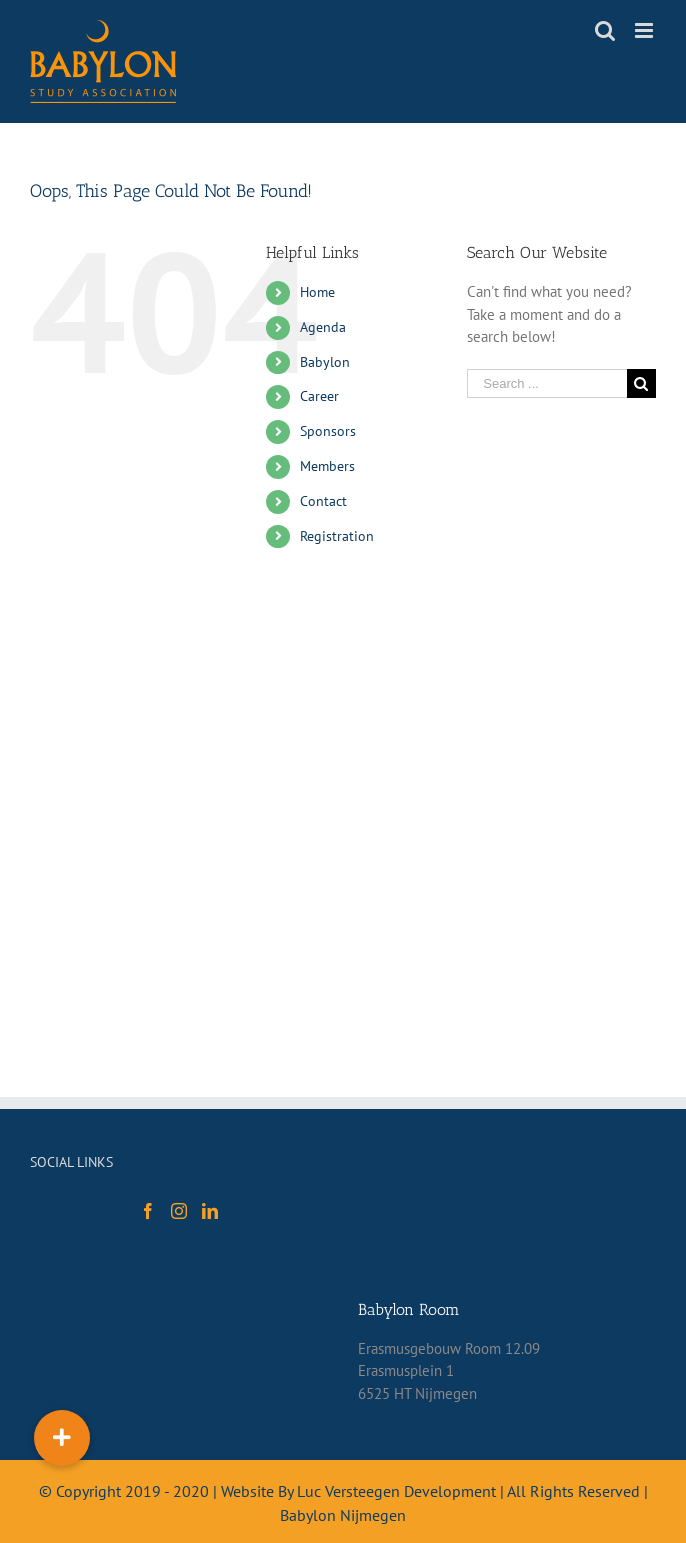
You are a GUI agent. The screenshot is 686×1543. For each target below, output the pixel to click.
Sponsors (328, 431)
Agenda (323, 327)
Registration (337, 536)
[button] (62, 1438)
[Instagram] (179, 1211)
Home (317, 292)
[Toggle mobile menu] (645, 30)
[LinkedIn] (210, 1211)
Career (319, 396)
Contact (323, 501)
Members (327, 466)
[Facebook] (148, 1211)
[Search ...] (547, 383)
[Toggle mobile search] (605, 30)
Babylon (325, 362)
